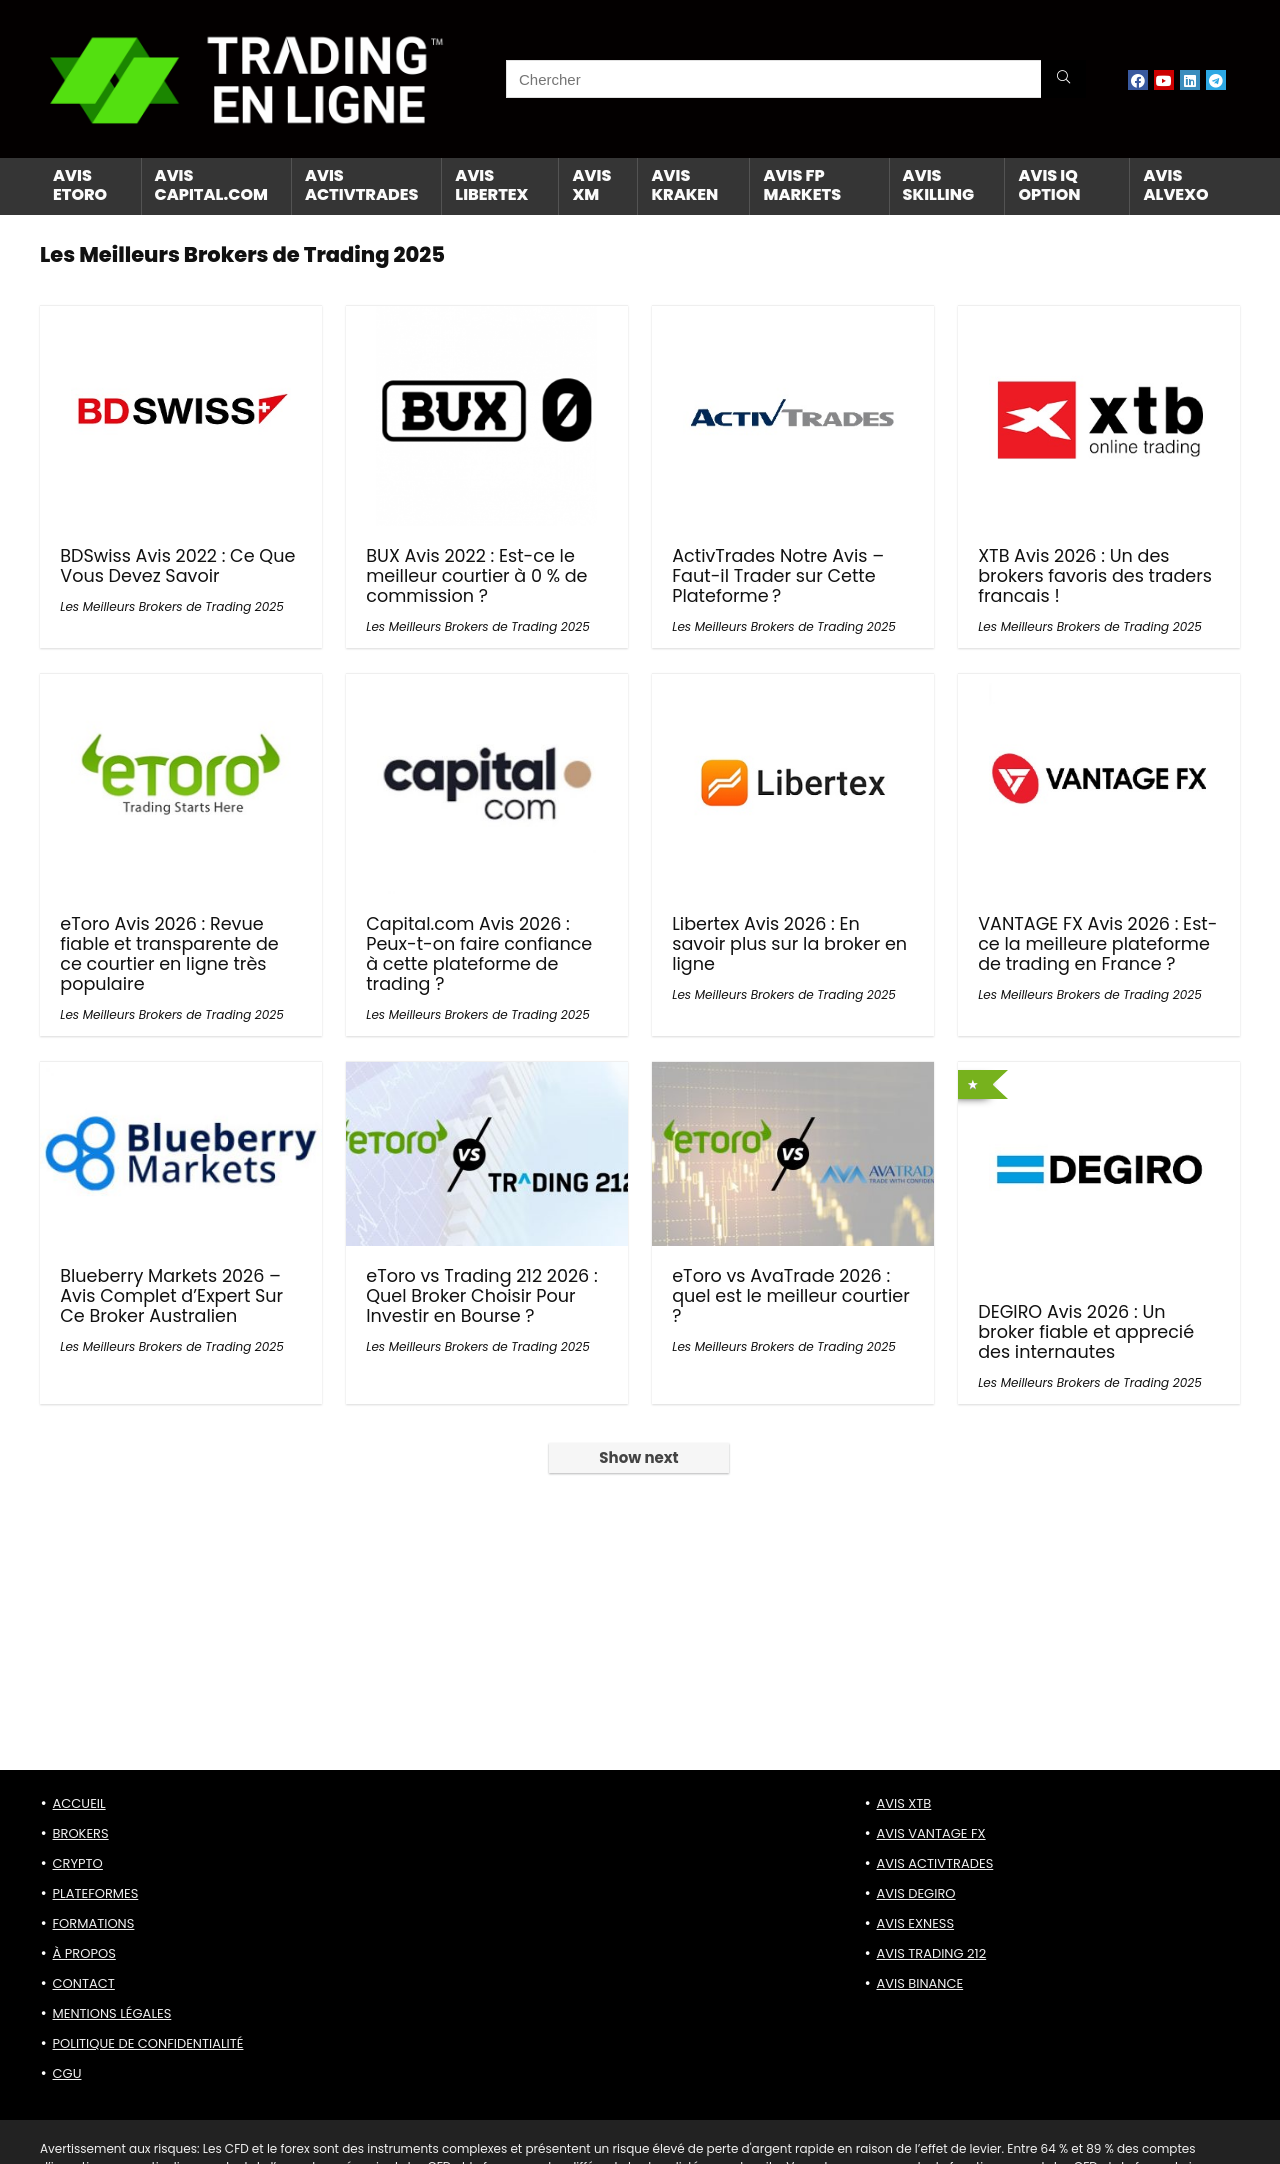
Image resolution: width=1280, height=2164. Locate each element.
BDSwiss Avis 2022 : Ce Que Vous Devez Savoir (177, 566)
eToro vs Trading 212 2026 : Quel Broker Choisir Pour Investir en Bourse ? (481, 1296)
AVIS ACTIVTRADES (362, 185)
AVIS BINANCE (919, 1983)
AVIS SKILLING (938, 185)
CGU (67, 2073)
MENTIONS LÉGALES (112, 2013)
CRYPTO (78, 1863)
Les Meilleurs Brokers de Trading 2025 (172, 606)
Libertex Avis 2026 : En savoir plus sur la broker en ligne (789, 944)
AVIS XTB (903, 1803)
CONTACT (84, 1983)
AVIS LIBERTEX (491, 185)
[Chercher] (1063, 79)
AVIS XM (591, 185)
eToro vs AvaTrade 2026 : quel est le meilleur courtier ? (791, 1296)
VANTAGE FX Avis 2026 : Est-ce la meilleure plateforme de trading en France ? (1097, 944)
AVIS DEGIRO (915, 1893)
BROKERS (81, 1833)
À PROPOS (84, 1953)
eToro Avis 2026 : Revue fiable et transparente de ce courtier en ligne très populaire (169, 954)
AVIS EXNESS (915, 1923)
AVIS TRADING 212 (931, 1953)
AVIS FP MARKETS (802, 185)
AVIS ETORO (80, 185)
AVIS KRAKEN (684, 185)
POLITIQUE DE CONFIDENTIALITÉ (148, 2043)
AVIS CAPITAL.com (211, 185)
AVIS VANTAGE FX (930, 1833)
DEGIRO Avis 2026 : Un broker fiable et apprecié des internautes (1086, 1332)
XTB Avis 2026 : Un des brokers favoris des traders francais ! (1095, 576)
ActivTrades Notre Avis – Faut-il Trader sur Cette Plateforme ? (778, 576)
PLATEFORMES (96, 1893)
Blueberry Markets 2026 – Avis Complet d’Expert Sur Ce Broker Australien (171, 1296)
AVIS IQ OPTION (1049, 185)
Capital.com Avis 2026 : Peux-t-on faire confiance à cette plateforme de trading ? (479, 954)
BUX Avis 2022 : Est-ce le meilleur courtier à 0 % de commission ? (476, 576)
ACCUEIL (79, 1803)
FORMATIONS (94, 1923)
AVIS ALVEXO (1175, 185)
